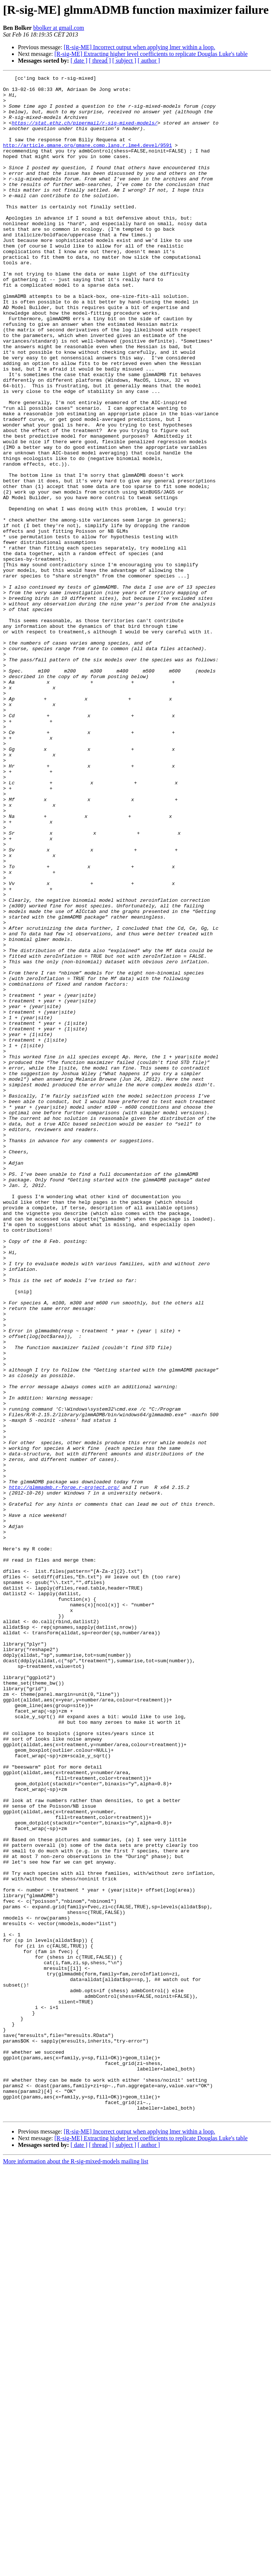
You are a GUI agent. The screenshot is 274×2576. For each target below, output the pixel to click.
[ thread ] (100, 60)
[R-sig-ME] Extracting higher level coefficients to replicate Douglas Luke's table (151, 54)
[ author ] (149, 60)
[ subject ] (124, 60)
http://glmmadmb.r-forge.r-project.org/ (64, 1770)
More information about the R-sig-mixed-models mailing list (75, 2569)
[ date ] (79, 60)
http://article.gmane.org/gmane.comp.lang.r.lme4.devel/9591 (87, 159)
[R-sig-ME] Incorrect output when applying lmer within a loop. (139, 47)
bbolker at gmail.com (58, 28)
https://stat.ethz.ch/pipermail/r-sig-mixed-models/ (84, 132)
